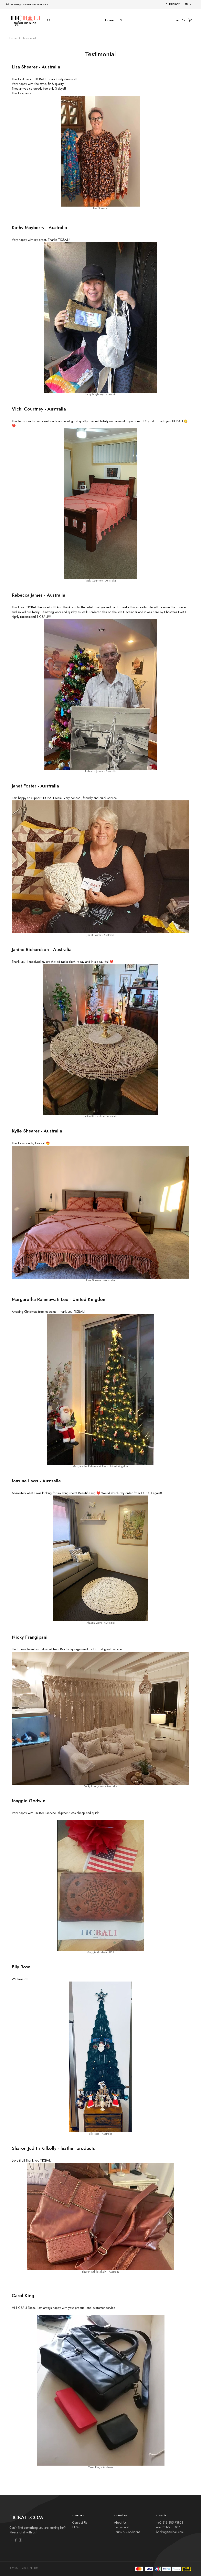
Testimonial (121, 2527)
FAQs (76, 2527)
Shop (123, 20)
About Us (120, 2522)
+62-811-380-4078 (169, 2527)
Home (109, 20)
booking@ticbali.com (170, 2532)
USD (185, 4)
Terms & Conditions (127, 2532)
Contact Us (79, 2522)
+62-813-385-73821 (169, 2522)
